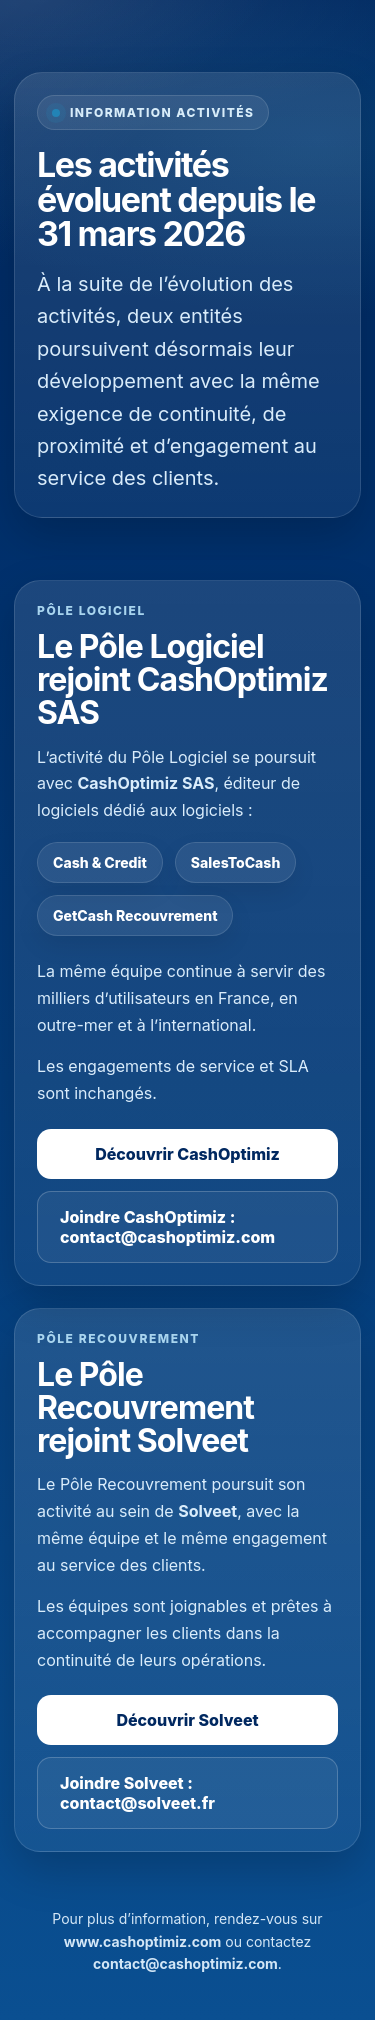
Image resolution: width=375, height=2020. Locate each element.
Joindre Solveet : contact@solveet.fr (137, 1793)
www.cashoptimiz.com (143, 1941)
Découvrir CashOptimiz (187, 1154)
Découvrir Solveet (187, 1720)
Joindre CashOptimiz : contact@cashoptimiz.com (167, 1227)
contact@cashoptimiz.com (185, 1963)
